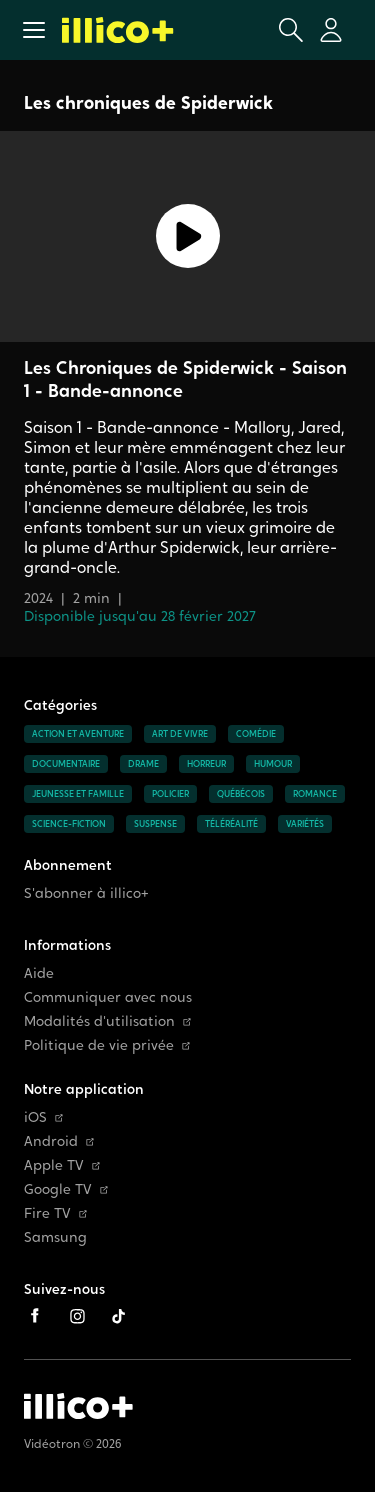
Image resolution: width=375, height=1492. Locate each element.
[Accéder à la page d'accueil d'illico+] (78, 1406)
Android (59, 1141)
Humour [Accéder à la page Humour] (273, 764)
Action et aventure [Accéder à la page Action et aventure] (78, 734)
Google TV (66, 1189)
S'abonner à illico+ (86, 893)
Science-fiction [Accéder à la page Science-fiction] (69, 824)
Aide (39, 973)
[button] (34, 30)
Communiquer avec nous (108, 997)
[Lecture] (187, 236)
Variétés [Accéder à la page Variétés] (305, 824)
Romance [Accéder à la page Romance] (315, 794)
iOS (43, 1117)
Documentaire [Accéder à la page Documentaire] (66, 764)
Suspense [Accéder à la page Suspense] (155, 824)
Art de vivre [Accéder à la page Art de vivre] (180, 734)
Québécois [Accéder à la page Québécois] (241, 794)
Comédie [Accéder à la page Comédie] (256, 734)
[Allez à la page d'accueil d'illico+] (118, 30)
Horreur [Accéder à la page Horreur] (206, 764)
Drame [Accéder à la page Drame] (143, 764)
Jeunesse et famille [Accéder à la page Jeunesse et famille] (78, 794)
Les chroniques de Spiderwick (148, 102)
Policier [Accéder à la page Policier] (170, 794)
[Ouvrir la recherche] (291, 30)
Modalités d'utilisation (107, 1021)
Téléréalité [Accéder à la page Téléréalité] (231, 824)
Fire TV (55, 1213)
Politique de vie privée (107, 1045)
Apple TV (62, 1165)
